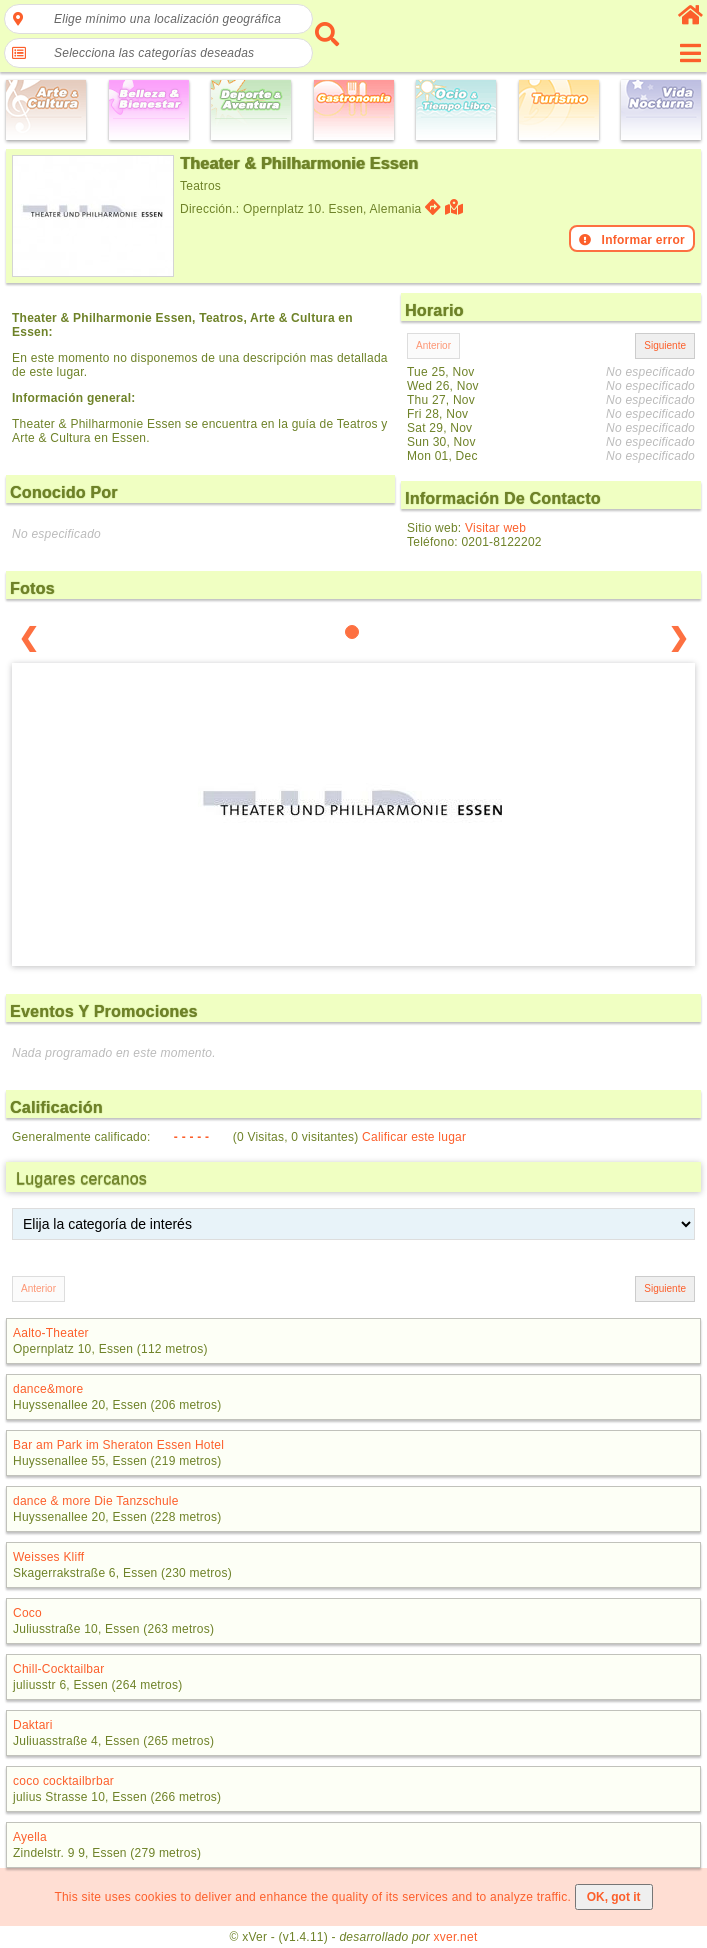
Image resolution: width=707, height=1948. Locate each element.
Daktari (33, 1725)
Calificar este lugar (414, 1137)
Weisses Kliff (48, 1557)
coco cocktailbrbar (63, 1781)
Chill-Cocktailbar (58, 1669)
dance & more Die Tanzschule (96, 1501)
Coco (27, 1613)
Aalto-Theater (51, 1333)
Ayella (30, 1837)
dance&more (48, 1389)
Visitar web (495, 528)
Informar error (632, 240)
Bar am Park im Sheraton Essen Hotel (118, 1445)
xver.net (456, 1937)
